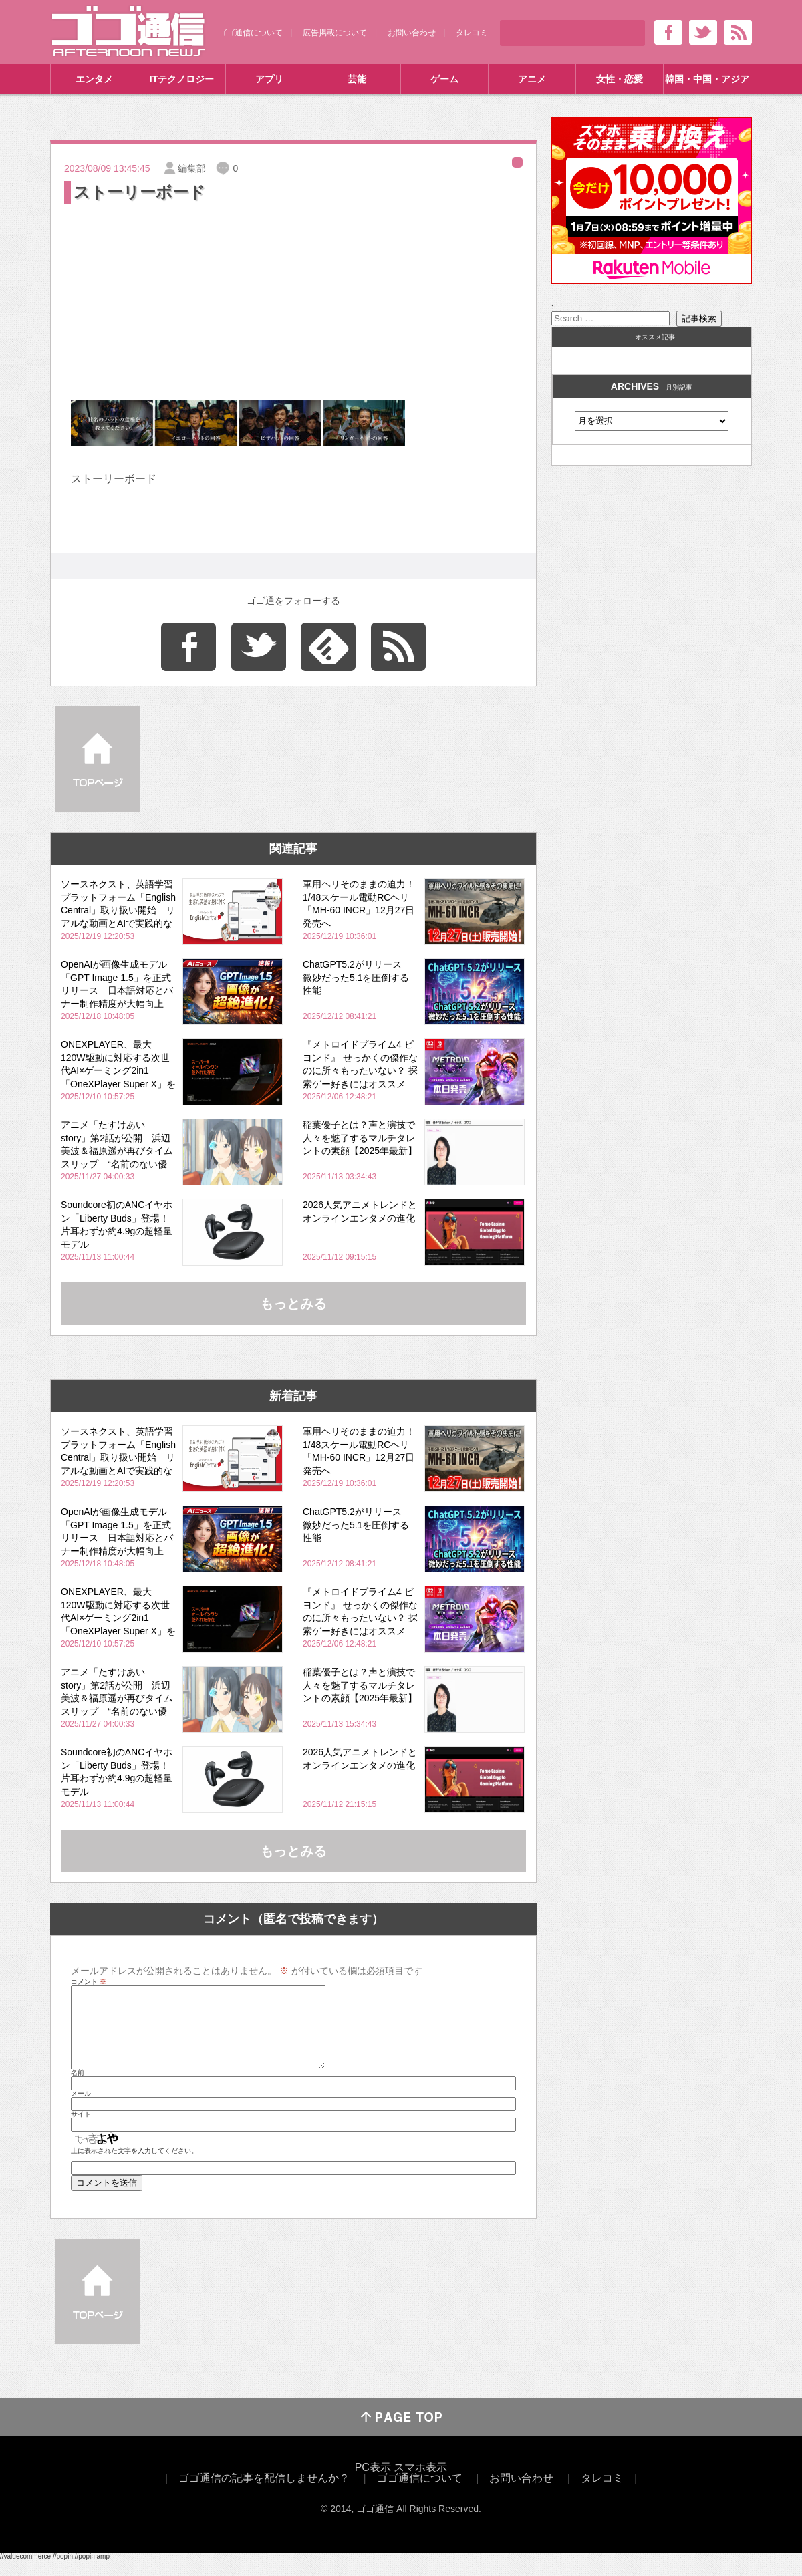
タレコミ (472, 32)
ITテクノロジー (182, 79)
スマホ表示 (420, 2483)
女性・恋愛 (619, 79)
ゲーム (444, 79)
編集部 (192, 168)
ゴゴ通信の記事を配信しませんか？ (264, 2494)
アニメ (532, 79)
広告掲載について (335, 32)
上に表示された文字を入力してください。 (134, 2167)
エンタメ (94, 79)
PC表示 (373, 2483)
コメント (88, 1982)
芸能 (357, 79)
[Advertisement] (293, 306)
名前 (77, 2089)
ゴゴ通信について (251, 32)
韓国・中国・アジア (707, 79)
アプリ (269, 79)
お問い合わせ (412, 32)
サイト (81, 2130)
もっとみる (293, 1303)
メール (81, 2109)
